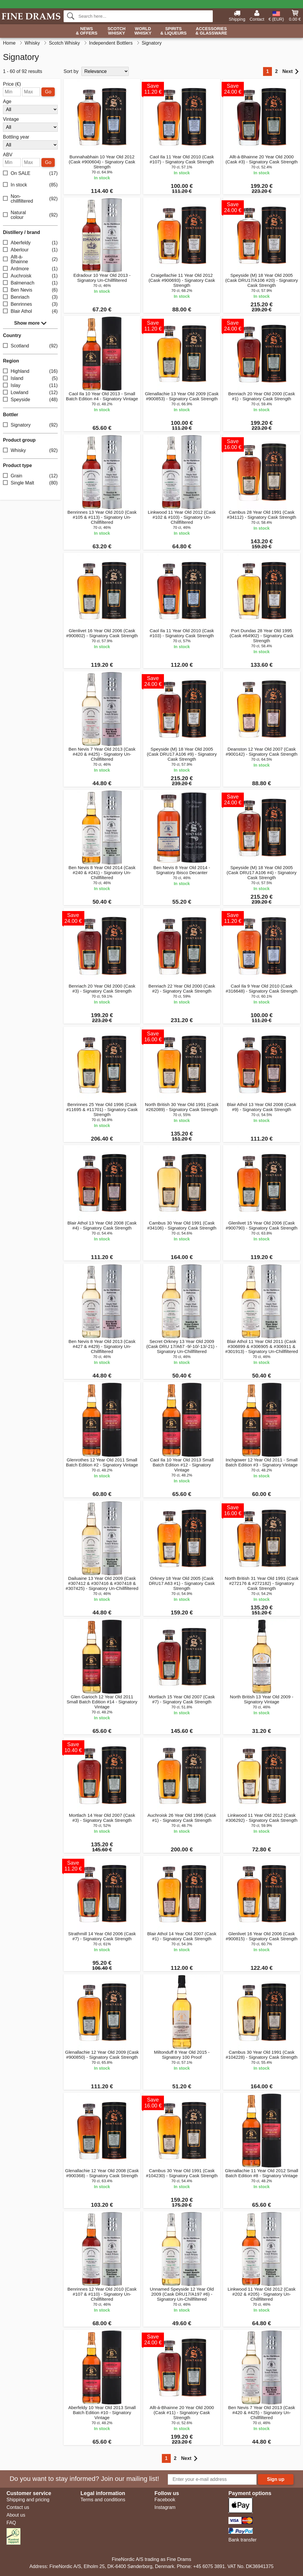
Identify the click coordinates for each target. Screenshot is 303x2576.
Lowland (30, 393)
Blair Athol (30, 311)
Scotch (116, 31)
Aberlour (30, 250)
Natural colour (30, 215)
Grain (30, 476)
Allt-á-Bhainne (30, 259)
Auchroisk (30, 276)
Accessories (211, 31)
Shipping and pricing (28, 2499)
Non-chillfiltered (30, 199)
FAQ (11, 2522)
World (143, 31)
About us (16, 2515)
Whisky (30, 450)
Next (290, 71)
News (86, 31)
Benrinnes (30, 304)
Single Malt (30, 483)
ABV (7, 154)
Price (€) (12, 84)
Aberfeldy (30, 243)
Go (48, 91)
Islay (30, 385)
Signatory (30, 425)
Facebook (164, 2499)
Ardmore (30, 269)
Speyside (30, 400)
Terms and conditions (102, 2499)
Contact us (18, 2507)
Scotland (30, 346)
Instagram (164, 2507)
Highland (30, 371)
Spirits (173, 31)
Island (30, 378)
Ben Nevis (30, 290)
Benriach (30, 297)
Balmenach (30, 283)
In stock (30, 185)
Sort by (71, 71)
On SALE (30, 173)
